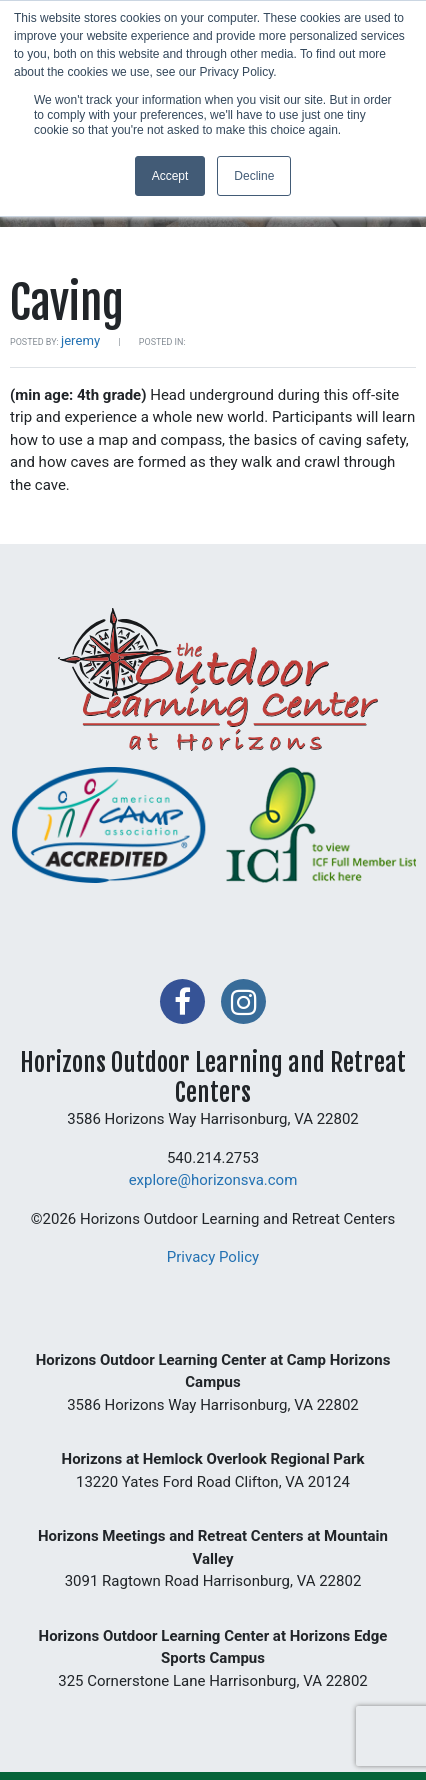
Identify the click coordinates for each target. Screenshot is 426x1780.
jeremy (80, 340)
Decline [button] (254, 176)
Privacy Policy (213, 1257)
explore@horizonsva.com (213, 1180)
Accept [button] (170, 176)
